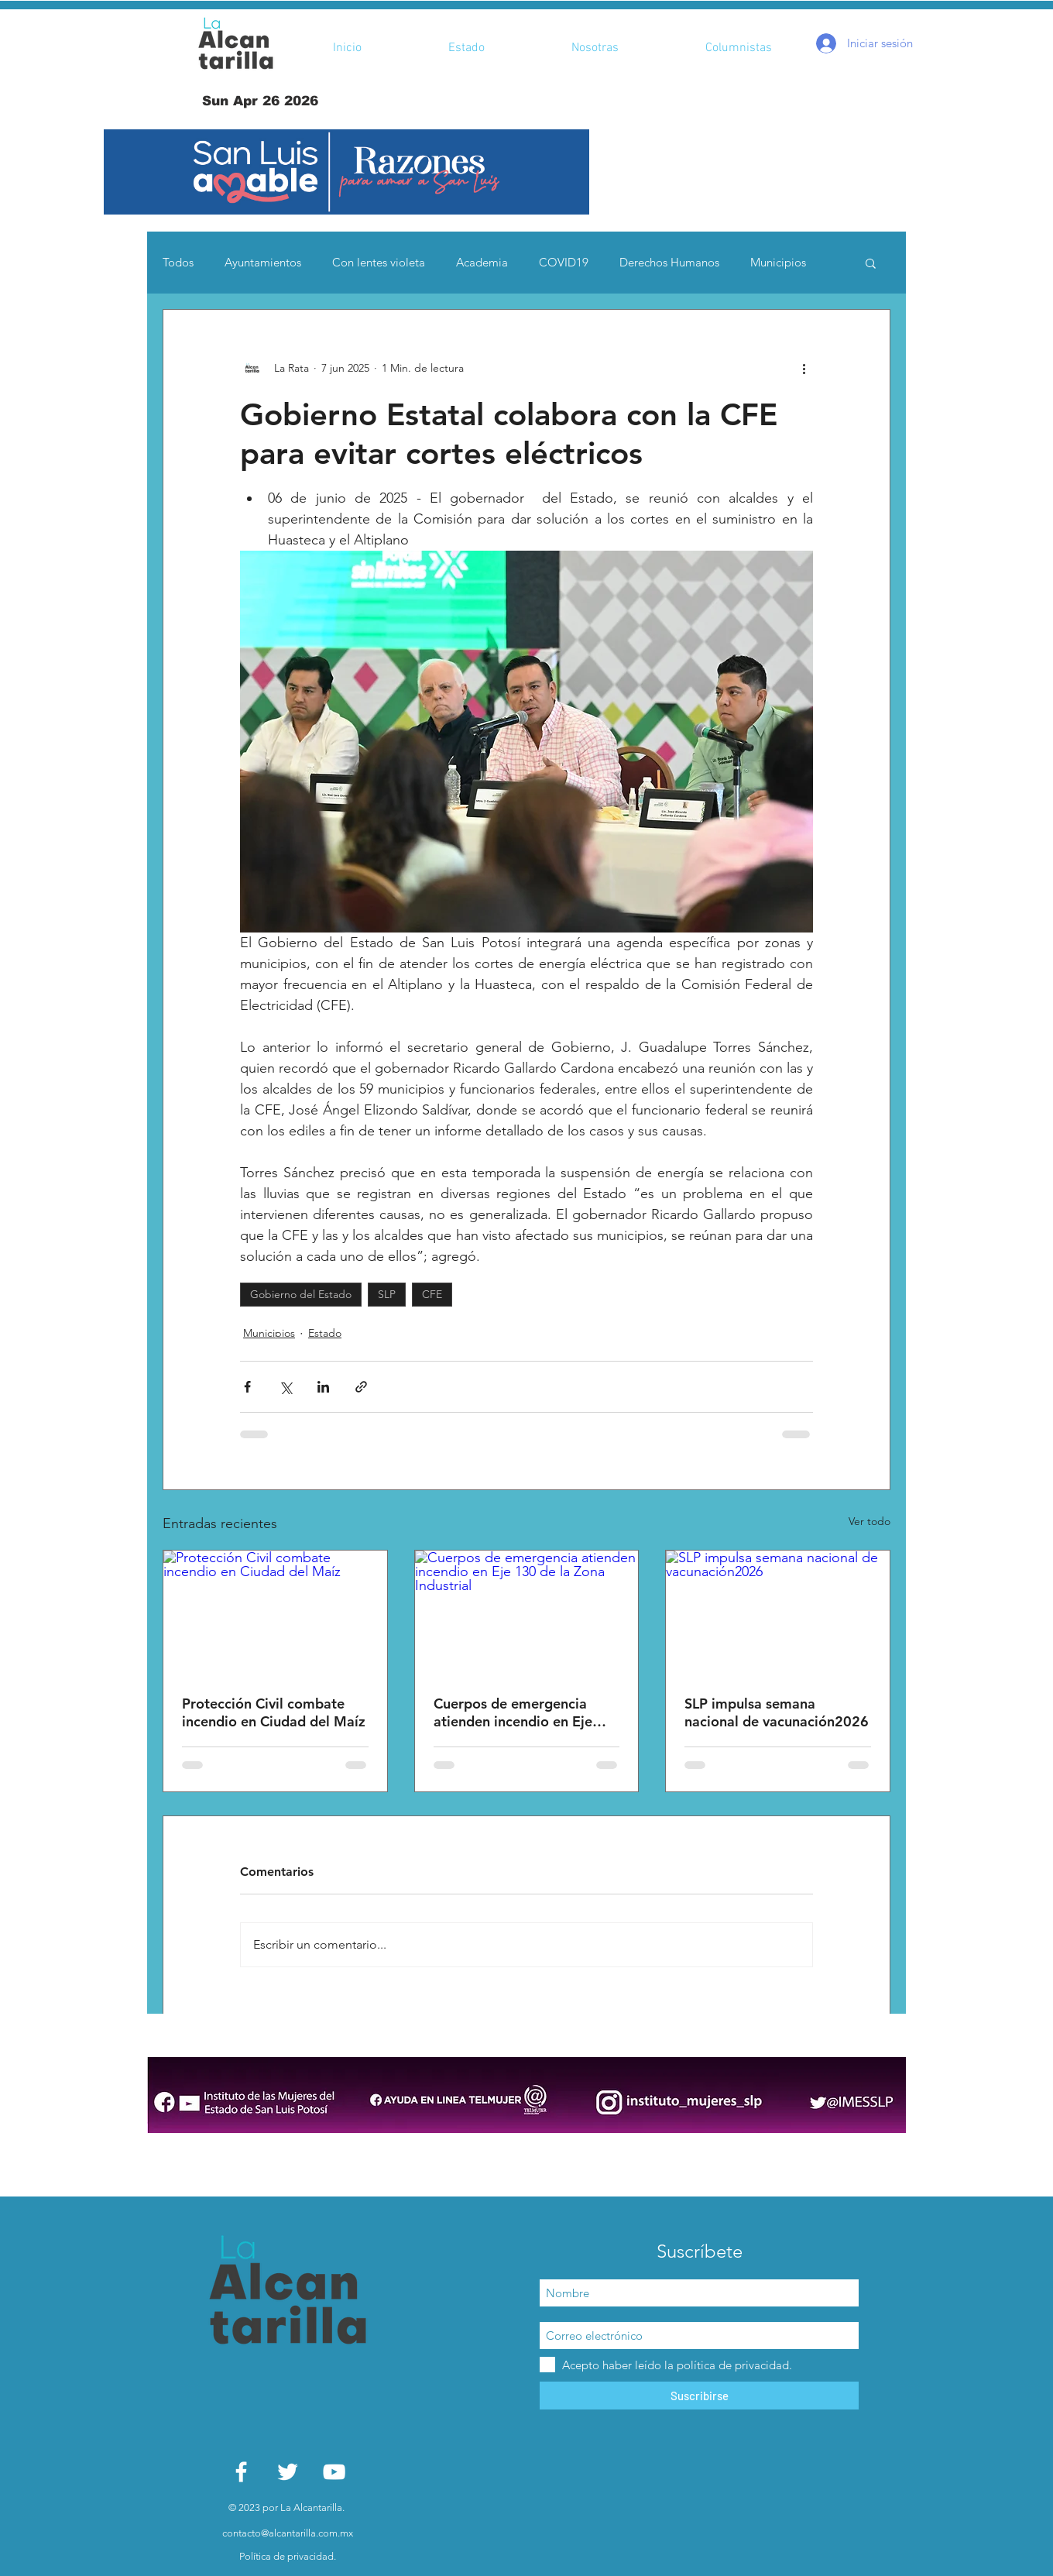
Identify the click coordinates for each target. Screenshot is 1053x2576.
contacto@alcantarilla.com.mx (287, 2533)
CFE (432, 1294)
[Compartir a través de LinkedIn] (323, 1386)
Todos (178, 262)
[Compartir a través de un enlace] (361, 1386)
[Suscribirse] (699, 2395)
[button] (346, 172)
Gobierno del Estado (301, 1294)
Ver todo (869, 1521)
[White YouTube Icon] (334, 2471)
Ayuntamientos (263, 262)
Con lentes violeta (378, 262)
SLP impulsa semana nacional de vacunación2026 (776, 1712)
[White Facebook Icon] (241, 2471)
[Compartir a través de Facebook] (247, 1386)
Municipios (778, 262)
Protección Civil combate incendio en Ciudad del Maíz (273, 1712)
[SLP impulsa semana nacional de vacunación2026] (778, 1613)
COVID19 (563, 262)
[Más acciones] (803, 368)
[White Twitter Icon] (287, 2471)
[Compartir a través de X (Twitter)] (285, 1386)
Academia (482, 262)
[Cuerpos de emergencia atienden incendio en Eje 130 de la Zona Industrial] (527, 1613)
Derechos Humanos (669, 262)
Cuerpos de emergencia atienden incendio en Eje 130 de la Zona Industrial (514, 1712)
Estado (324, 1333)
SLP (387, 1294)
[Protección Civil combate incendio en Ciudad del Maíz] (275, 1613)
